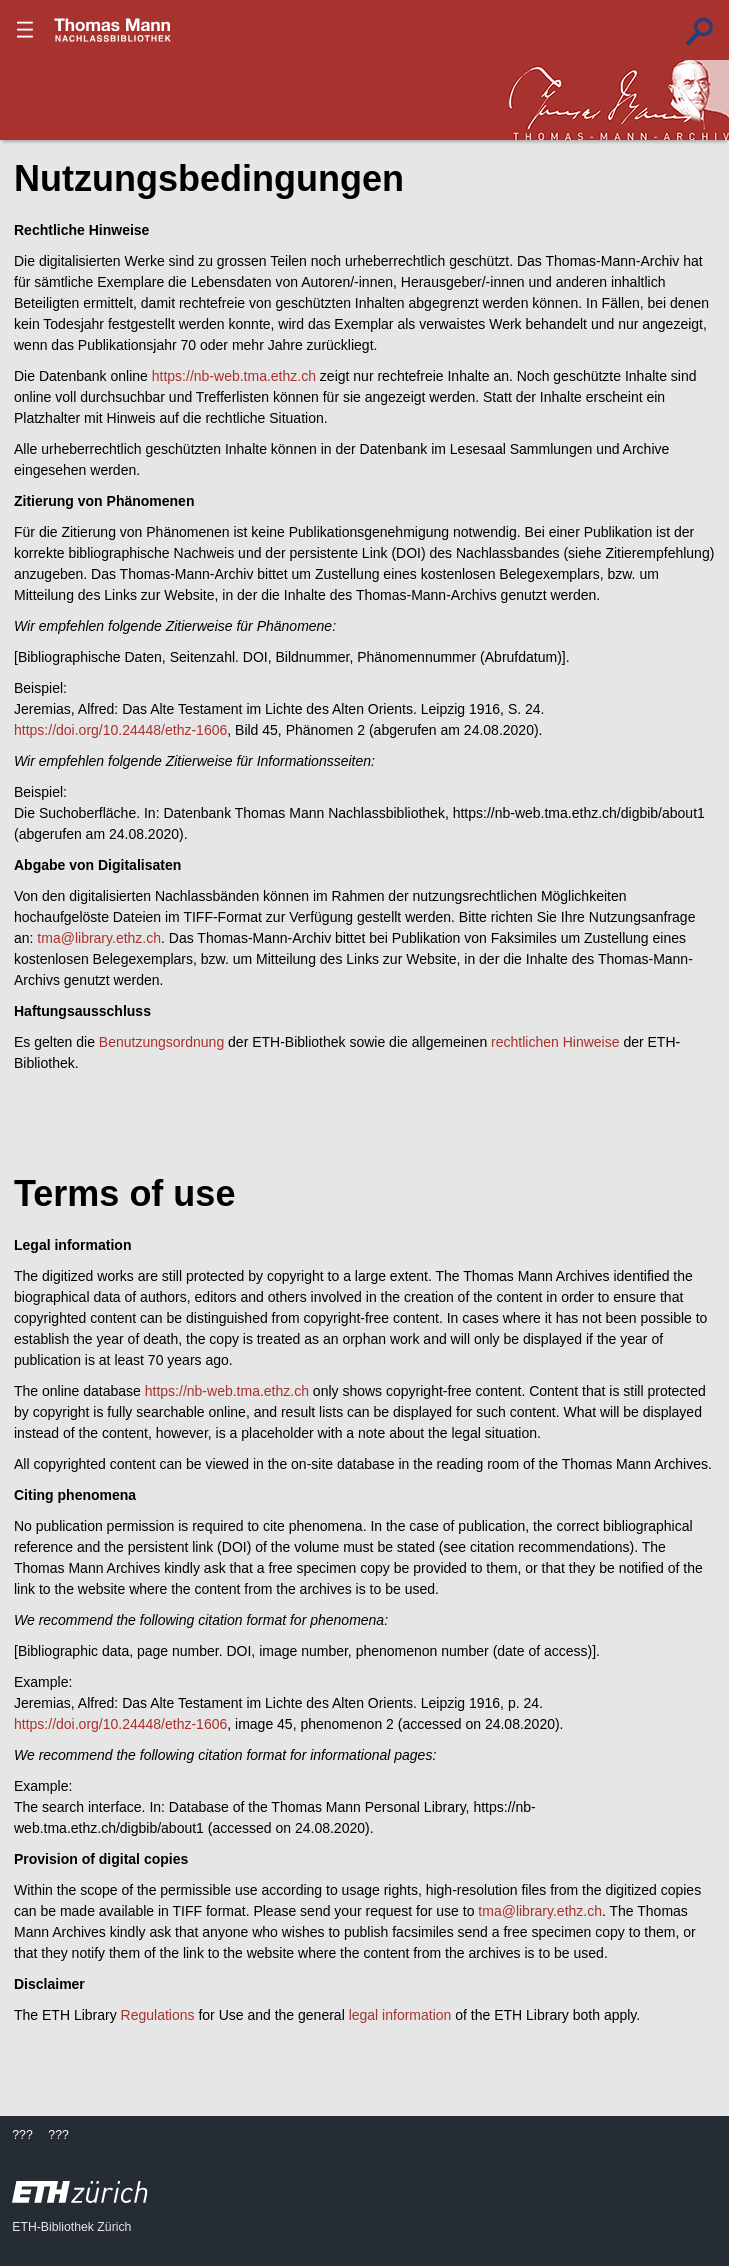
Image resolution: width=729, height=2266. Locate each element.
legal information (400, 2015)
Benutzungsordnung (161, 1042)
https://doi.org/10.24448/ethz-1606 (120, 730)
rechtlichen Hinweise (555, 1042)
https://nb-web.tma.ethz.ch (234, 376)
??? (113, 30)
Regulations (158, 2015)
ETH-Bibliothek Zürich (71, 2227)
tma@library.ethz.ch (99, 938)
